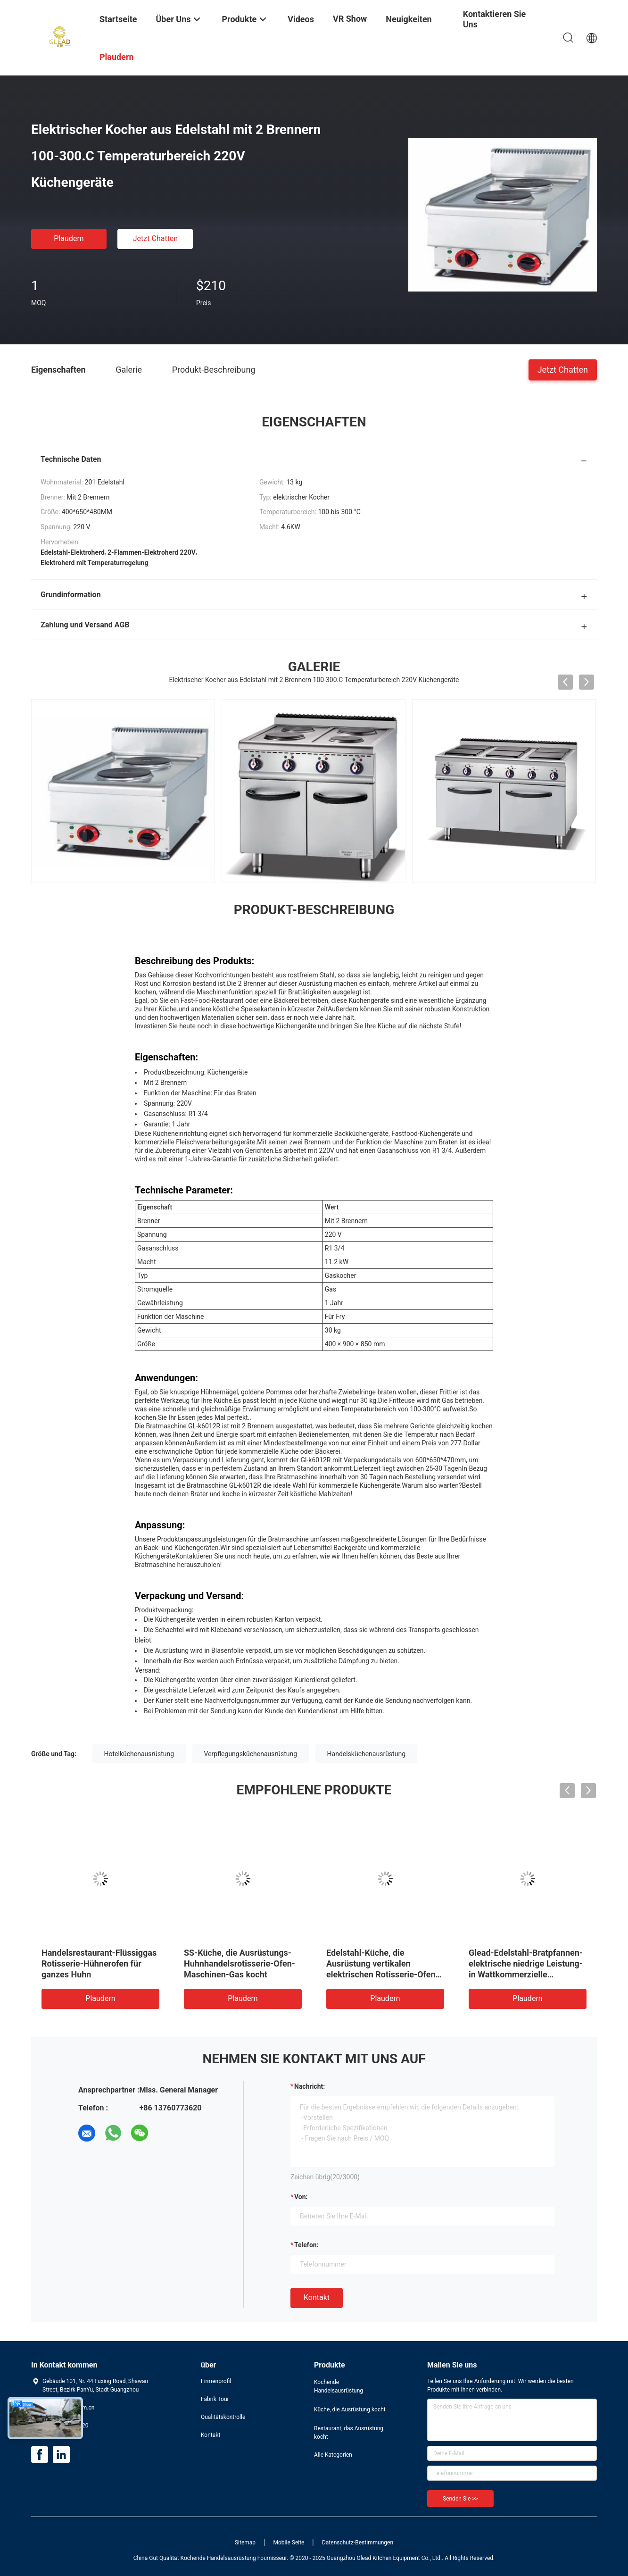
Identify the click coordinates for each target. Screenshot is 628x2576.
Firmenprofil (216, 2381)
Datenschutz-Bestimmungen (357, 2542)
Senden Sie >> (460, 2498)
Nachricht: (309, 2086)
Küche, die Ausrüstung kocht (350, 2409)
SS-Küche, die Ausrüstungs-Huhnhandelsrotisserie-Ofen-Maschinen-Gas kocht (239, 1963)
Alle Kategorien (333, 2454)
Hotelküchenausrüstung (139, 1754)
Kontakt (317, 2297)
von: (301, 2197)
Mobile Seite (289, 2542)
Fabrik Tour (215, 2399)
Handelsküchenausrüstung (366, 1754)
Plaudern (68, 238)
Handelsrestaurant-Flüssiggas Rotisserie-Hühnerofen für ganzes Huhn (99, 1963)
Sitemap (245, 2542)
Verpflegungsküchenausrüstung (250, 1754)
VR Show (350, 19)
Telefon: (306, 2245)
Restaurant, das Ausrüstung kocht (348, 2432)
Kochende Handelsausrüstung (338, 2386)
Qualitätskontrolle (223, 2417)
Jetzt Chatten (155, 238)
